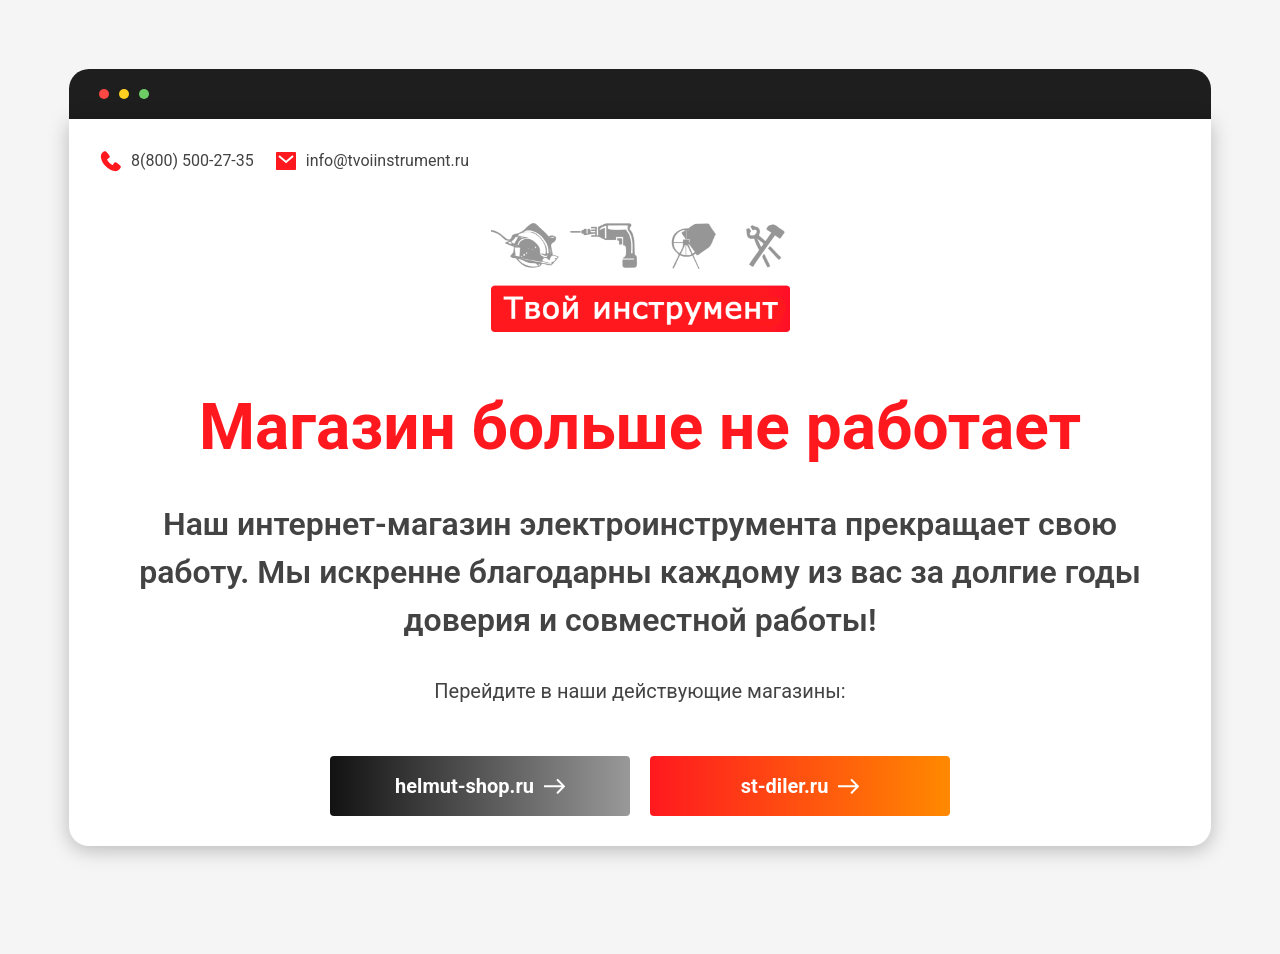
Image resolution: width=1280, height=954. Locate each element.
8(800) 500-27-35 (176, 161)
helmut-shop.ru (480, 786)
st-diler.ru (800, 786)
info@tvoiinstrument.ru (371, 161)
